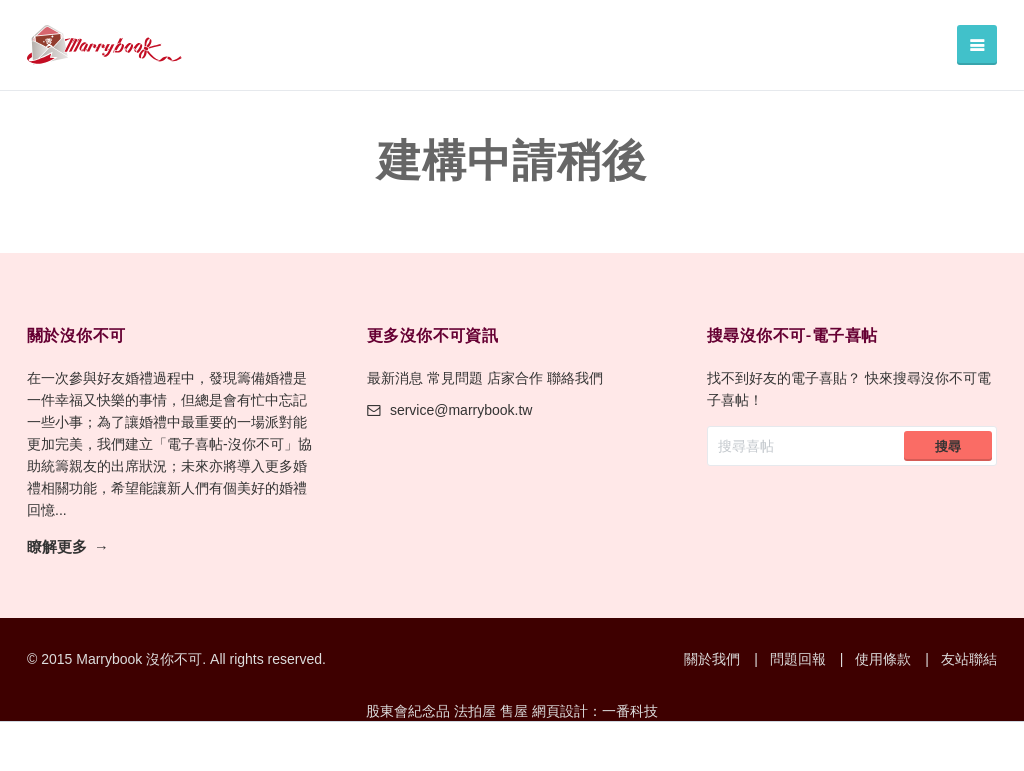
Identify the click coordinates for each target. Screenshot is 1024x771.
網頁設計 (560, 711)
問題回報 (798, 659)
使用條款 (883, 659)
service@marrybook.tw (449, 410)
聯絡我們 (575, 378)
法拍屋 (475, 711)
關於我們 (712, 659)
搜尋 (948, 446)
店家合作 (515, 378)
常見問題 (455, 378)
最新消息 (395, 378)
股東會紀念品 (408, 711)
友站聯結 (969, 659)
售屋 (514, 711)
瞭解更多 (57, 547)
